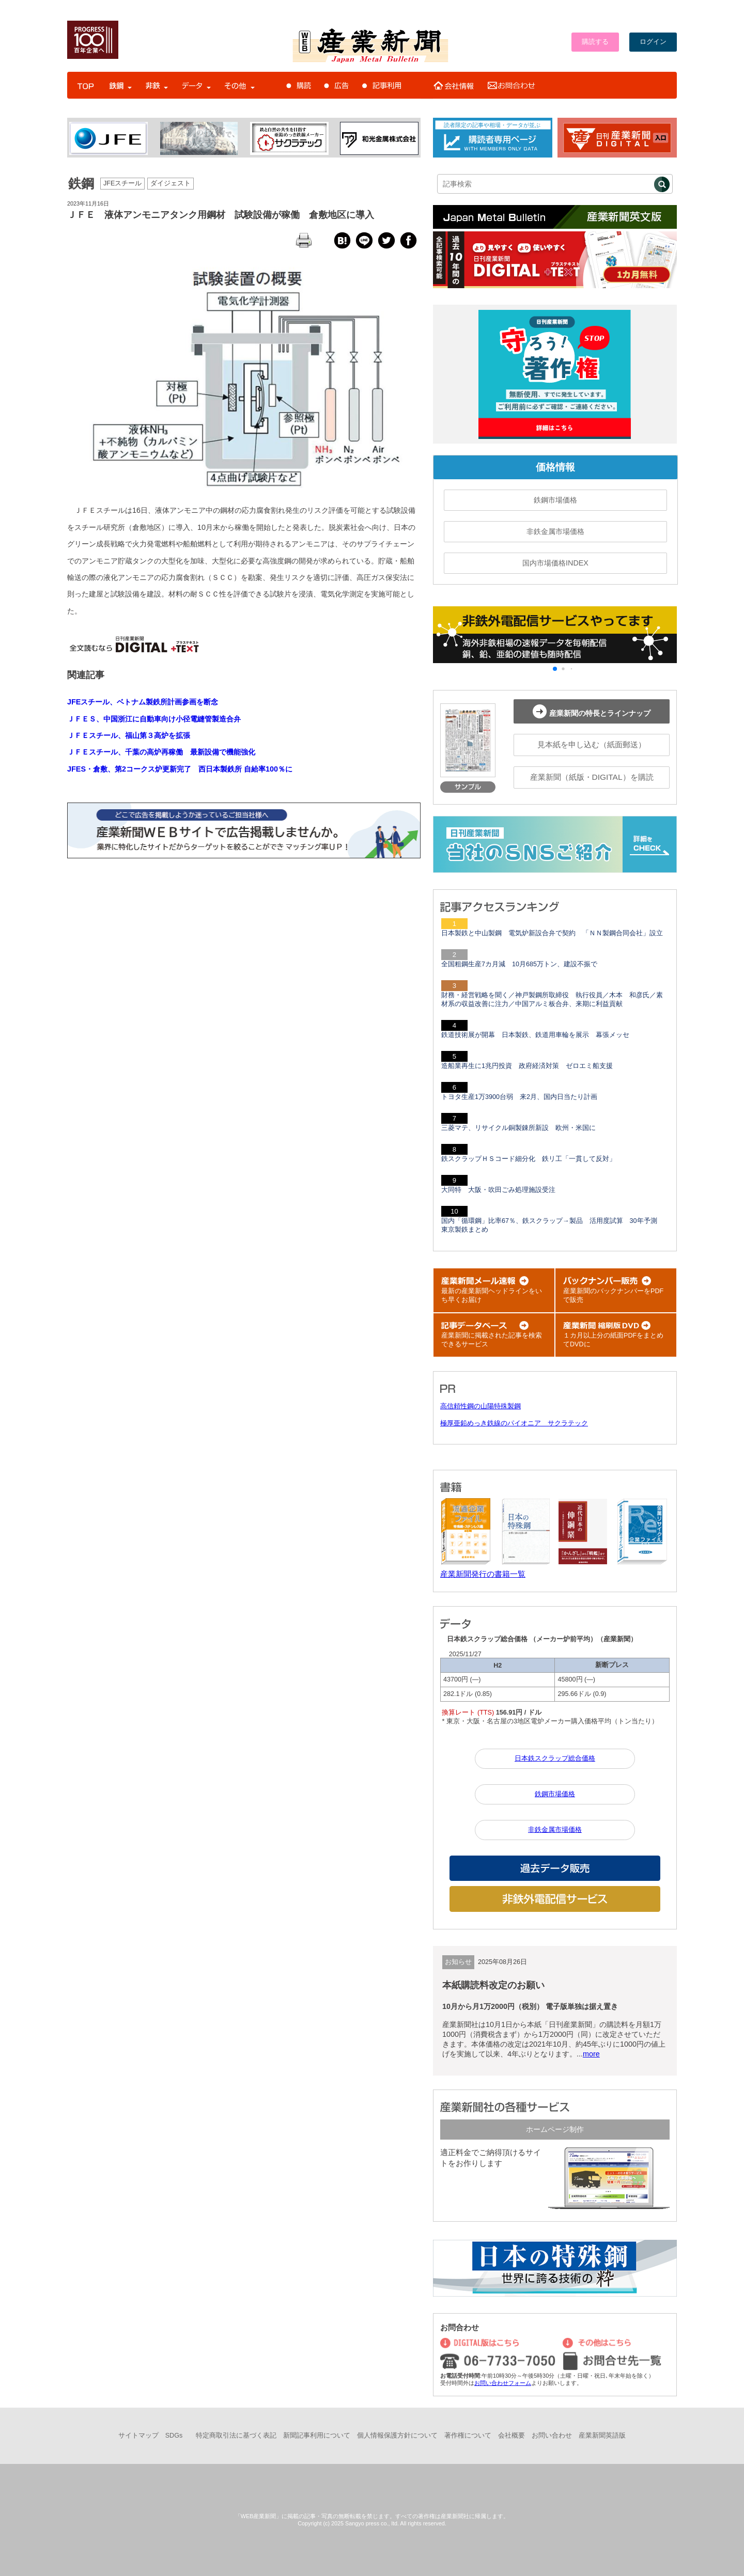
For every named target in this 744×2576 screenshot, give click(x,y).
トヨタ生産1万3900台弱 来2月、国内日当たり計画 (519, 1097)
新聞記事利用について (316, 2435)
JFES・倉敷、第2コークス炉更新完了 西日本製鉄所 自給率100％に (179, 769)
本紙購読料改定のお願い (493, 1985)
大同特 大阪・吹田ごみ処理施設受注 (498, 1189)
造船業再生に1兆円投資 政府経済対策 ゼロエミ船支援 (527, 1066)
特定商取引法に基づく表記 (236, 2435)
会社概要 (511, 2435)
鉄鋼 (81, 183)
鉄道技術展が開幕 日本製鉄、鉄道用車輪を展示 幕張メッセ (535, 1035)
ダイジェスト (170, 183)
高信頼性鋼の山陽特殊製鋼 (480, 1406)
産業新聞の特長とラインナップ (591, 711)
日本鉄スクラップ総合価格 (555, 1758)
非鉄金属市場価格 (555, 531)
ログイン (653, 41)
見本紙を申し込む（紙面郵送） (591, 744)
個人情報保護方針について (397, 2435)
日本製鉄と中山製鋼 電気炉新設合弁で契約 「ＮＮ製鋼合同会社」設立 (552, 933)
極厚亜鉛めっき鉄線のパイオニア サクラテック (514, 1423)
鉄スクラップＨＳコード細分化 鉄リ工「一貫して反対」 (528, 1159)
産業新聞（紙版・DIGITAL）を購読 (592, 777)
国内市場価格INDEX (555, 563)
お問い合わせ (552, 2435)
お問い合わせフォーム (502, 2383)
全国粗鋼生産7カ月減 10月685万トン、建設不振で (519, 964)
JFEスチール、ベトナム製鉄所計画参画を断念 (142, 702)
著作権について (467, 2435)
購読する (595, 41)
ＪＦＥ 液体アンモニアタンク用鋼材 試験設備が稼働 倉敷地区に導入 (220, 215)
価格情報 (555, 467)
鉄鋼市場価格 (555, 500)
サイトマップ (138, 2435)
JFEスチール (122, 183)
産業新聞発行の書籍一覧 (482, 1573)
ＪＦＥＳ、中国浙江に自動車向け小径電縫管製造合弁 (154, 719)
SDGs (174, 2435)
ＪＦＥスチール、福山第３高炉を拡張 (128, 735)
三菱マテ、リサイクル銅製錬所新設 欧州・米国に (518, 1128)
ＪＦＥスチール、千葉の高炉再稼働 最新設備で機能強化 (161, 752)
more (591, 2054)
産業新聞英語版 (602, 2435)
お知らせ (458, 1962)
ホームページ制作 (555, 2129)
